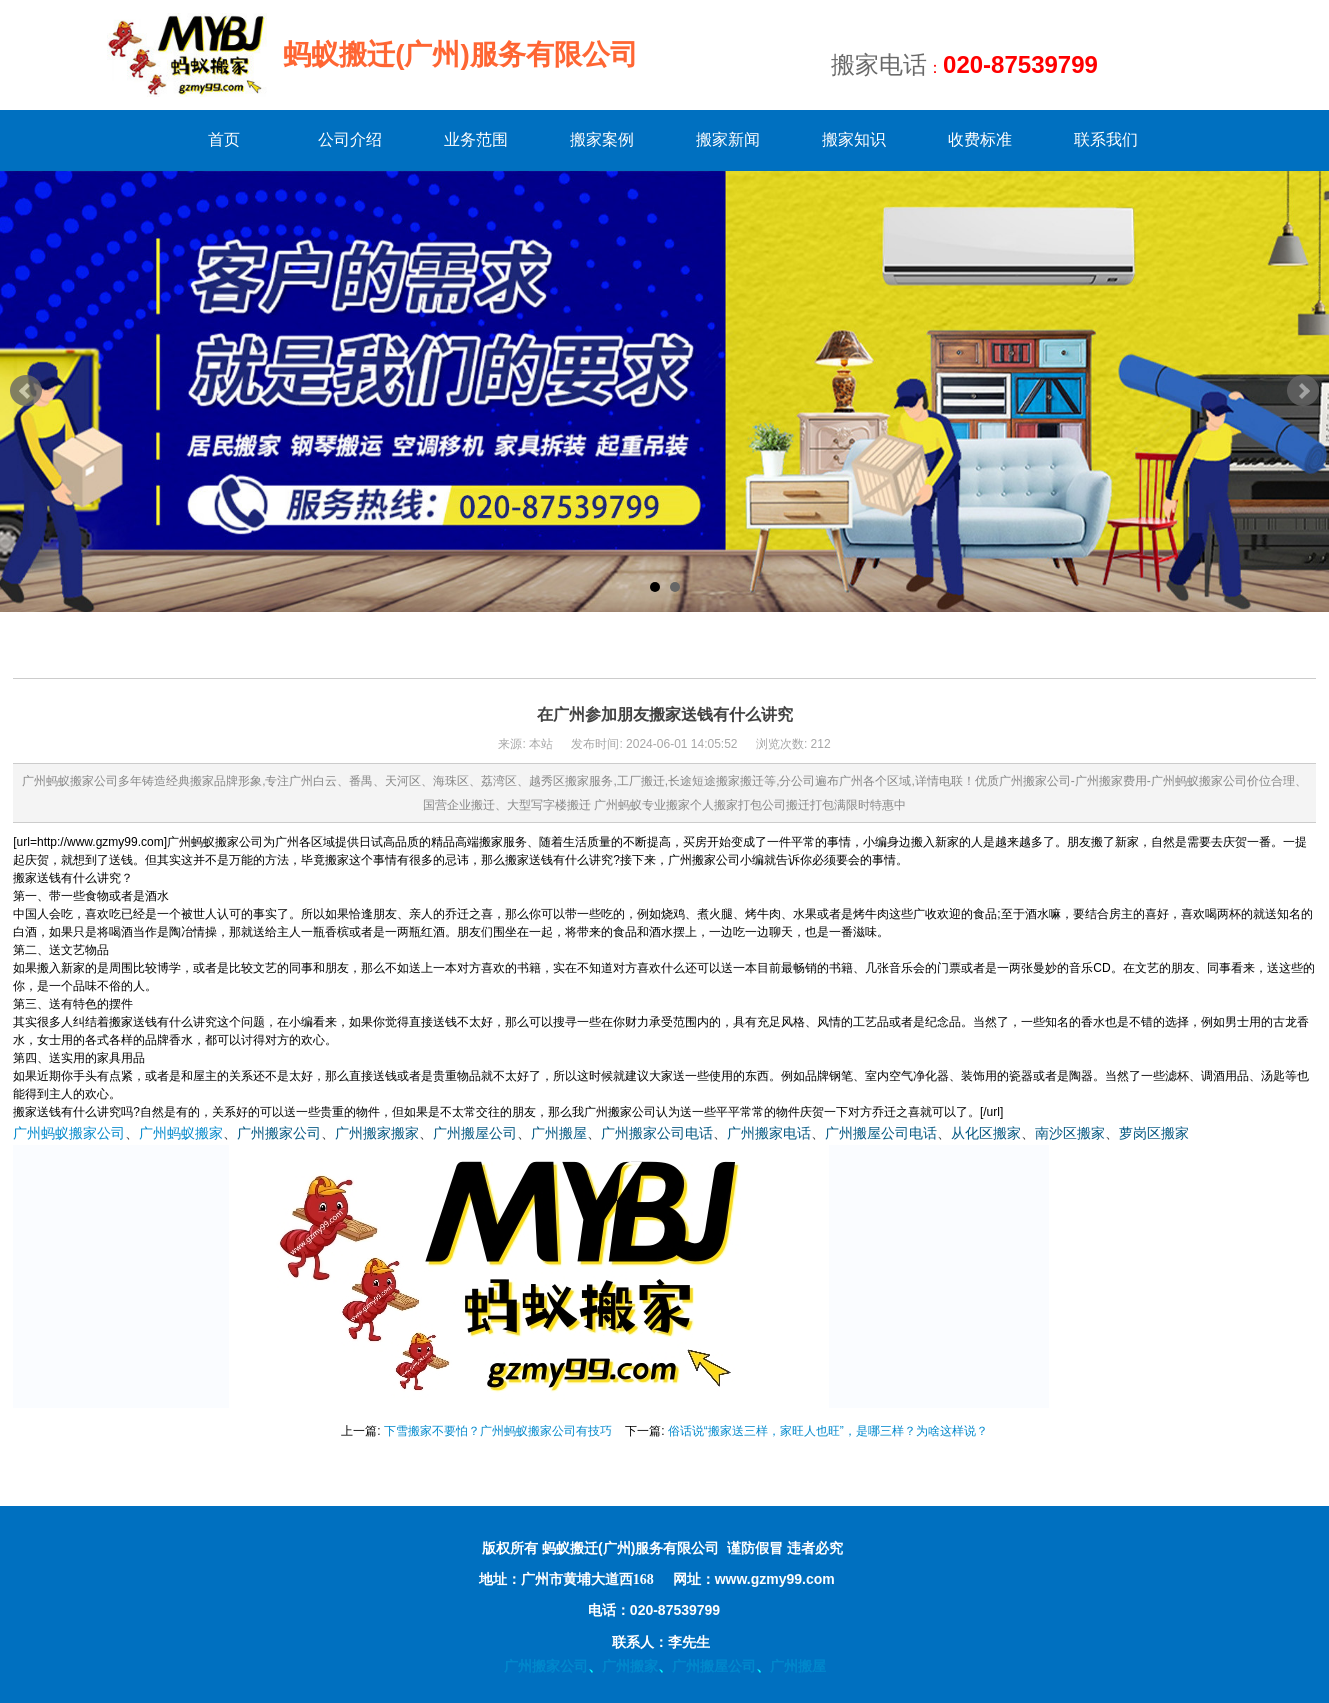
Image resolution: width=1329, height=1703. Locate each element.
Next (1303, 391)
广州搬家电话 (769, 1133)
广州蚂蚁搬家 (181, 1133)
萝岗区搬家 (1154, 1133)
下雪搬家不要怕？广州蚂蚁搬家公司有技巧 (498, 1431)
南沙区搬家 (1070, 1133)
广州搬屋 (559, 1133)
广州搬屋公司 (475, 1133)
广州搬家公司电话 (657, 1133)
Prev (26, 391)
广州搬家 (630, 1666)
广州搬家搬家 (377, 1133)
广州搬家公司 (279, 1133)
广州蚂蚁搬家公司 (69, 1133)
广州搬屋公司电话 (881, 1133)
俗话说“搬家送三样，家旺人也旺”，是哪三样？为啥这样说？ (828, 1431)
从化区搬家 (986, 1133)
